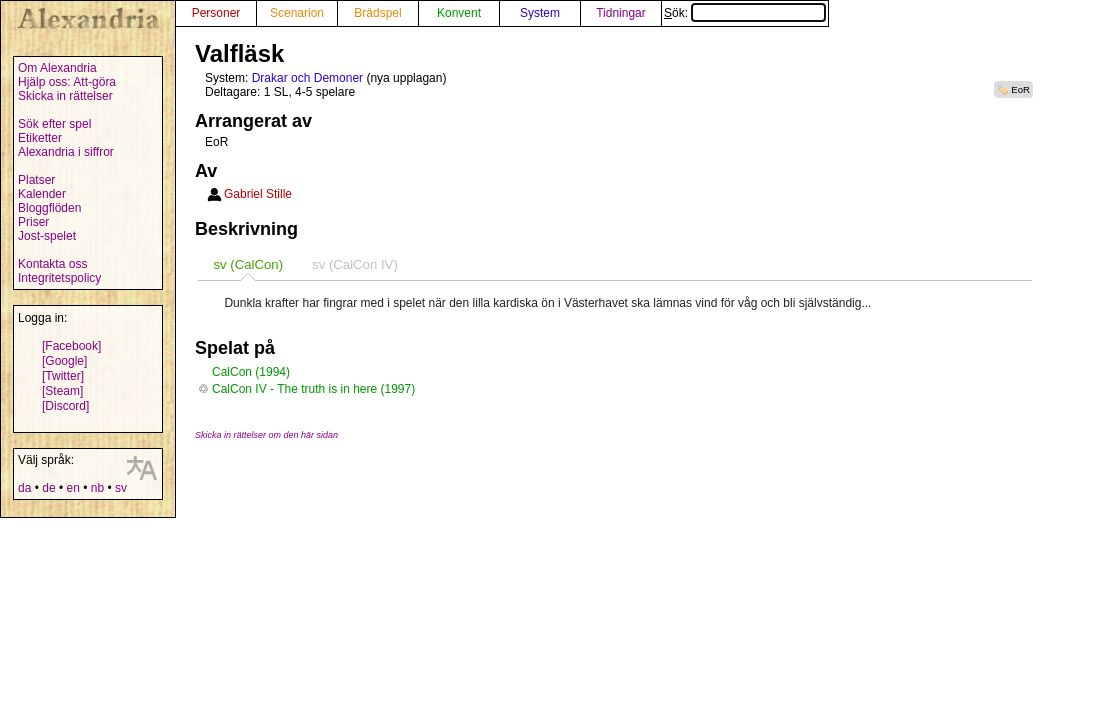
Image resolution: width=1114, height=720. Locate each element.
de (48, 488)
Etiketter (40, 138)
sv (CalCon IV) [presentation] (355, 264)
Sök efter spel (54, 124)
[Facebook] (71, 346)
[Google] (64, 361)
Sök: (745, 13)
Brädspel (377, 13)
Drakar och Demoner (307, 78)
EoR (1020, 89)
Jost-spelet (47, 236)
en (72, 488)
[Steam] (62, 391)
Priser (33, 222)
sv (121, 488)
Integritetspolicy (59, 278)
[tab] (248, 264)
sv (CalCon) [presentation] (248, 264)
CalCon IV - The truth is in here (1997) (313, 389)
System (540, 13)
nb (97, 488)
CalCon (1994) (251, 372)
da (24, 488)
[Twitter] (63, 376)
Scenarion (297, 13)
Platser (36, 180)
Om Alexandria (57, 68)
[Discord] (65, 406)
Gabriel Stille (258, 194)
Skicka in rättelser (65, 96)
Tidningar (621, 13)
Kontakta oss (52, 264)
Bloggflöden (49, 208)
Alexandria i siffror (66, 152)
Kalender (42, 194)
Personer (216, 13)
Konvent (459, 13)
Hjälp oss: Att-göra (67, 82)
